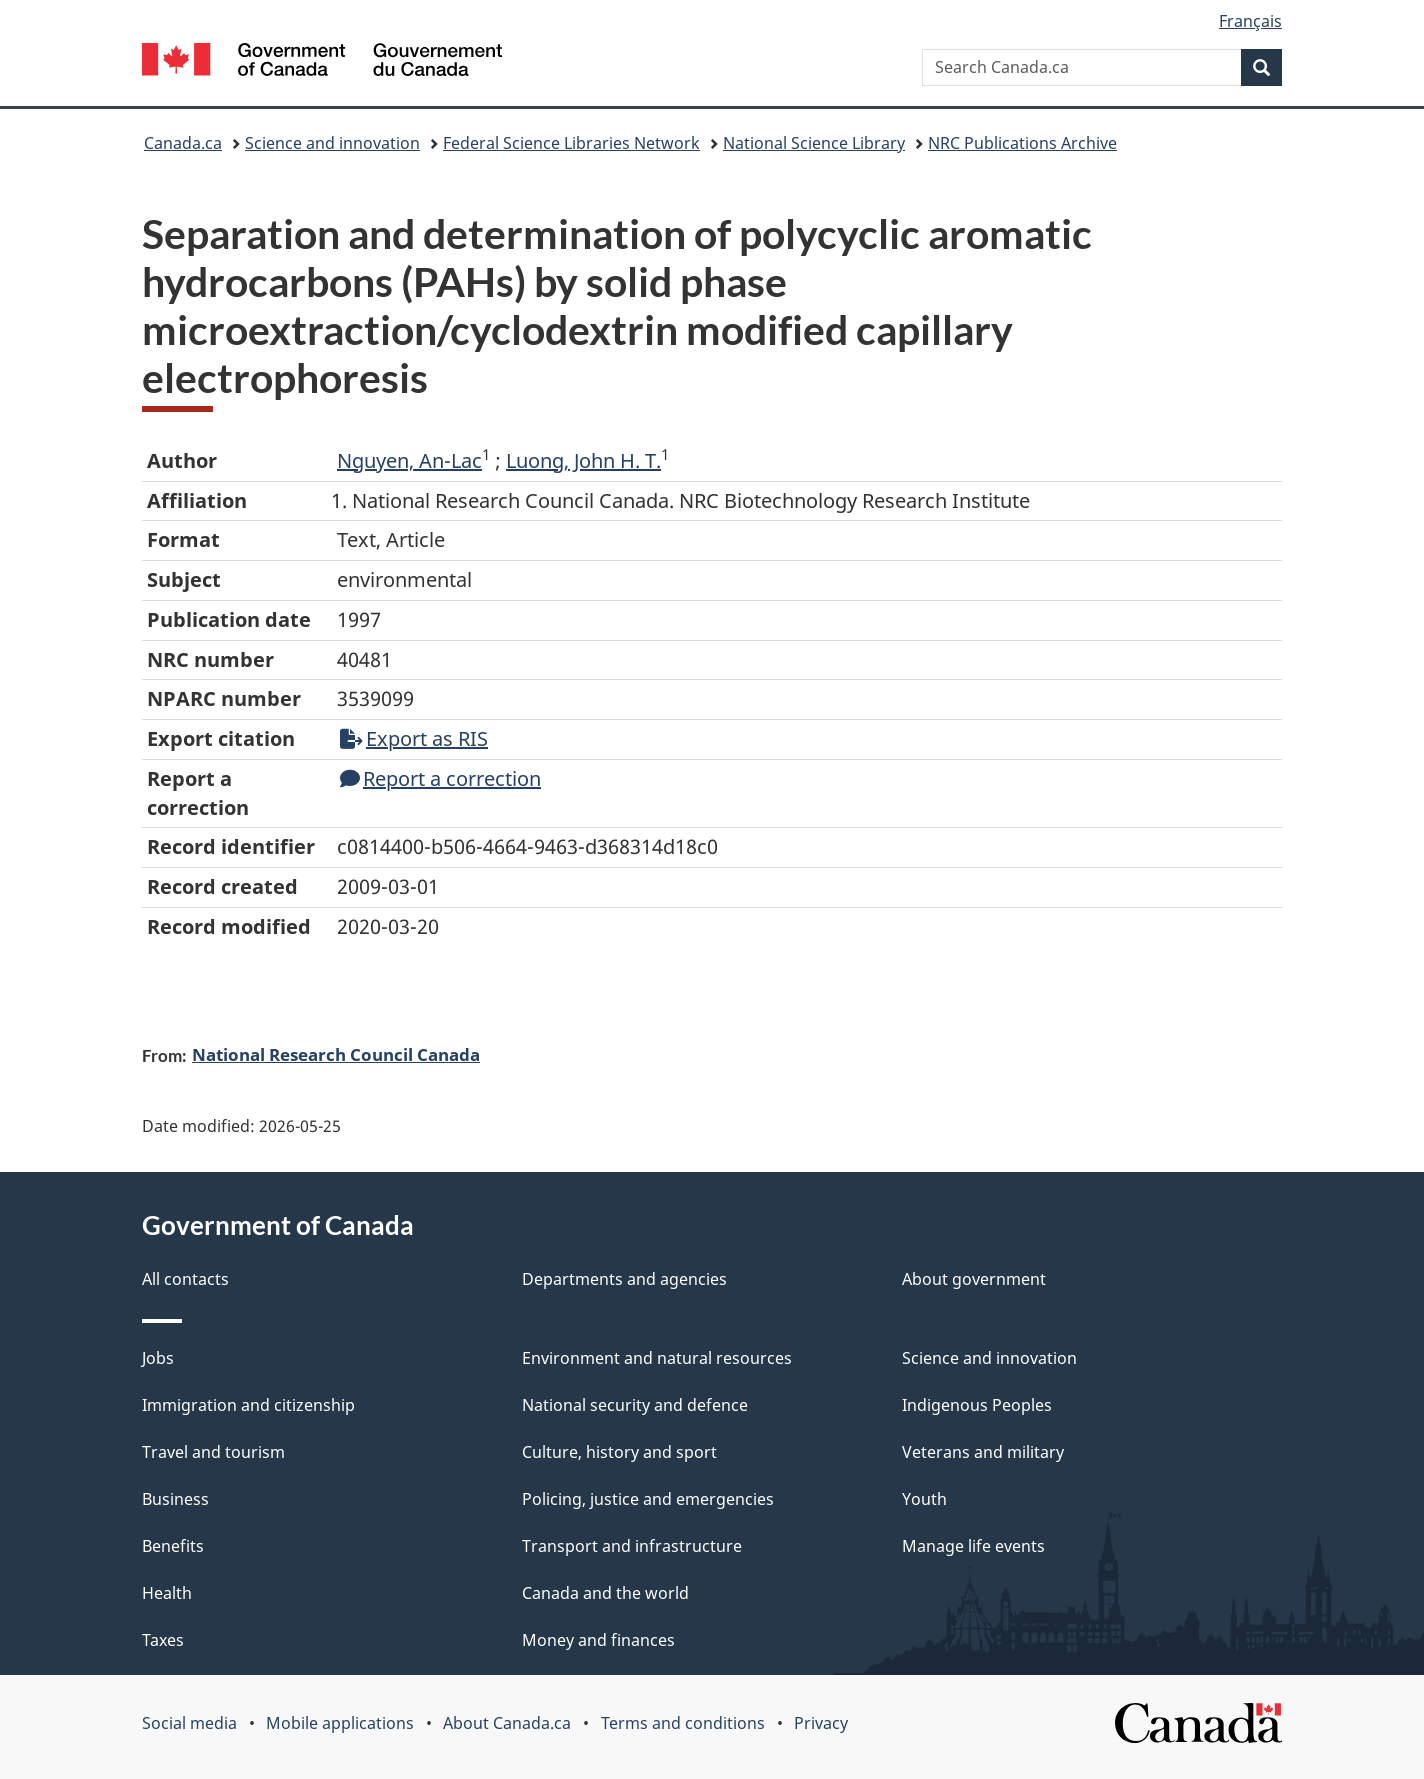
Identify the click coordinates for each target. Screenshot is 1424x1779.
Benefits (173, 1546)
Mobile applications (340, 1723)
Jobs (158, 1358)
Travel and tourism (213, 1452)
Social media (189, 1723)
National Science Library (814, 143)
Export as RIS (414, 738)
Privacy (821, 1723)
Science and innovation (332, 143)
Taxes (163, 1640)
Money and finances (598, 1640)
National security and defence (635, 1405)
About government (974, 1279)
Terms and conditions (683, 1723)
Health (167, 1593)
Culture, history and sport (619, 1452)
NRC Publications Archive (1022, 143)
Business (175, 1499)
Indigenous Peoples (977, 1405)
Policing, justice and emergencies (648, 1499)
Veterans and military (983, 1452)
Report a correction (440, 778)
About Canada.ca (507, 1723)
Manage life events (973, 1546)
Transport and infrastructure (632, 1546)
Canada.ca (183, 143)
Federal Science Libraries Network (571, 143)
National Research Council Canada (336, 1054)
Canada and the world (605, 1593)
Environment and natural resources (657, 1358)
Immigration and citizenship (248, 1405)
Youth (924, 1499)
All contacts (185, 1279)
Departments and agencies (624, 1279)
